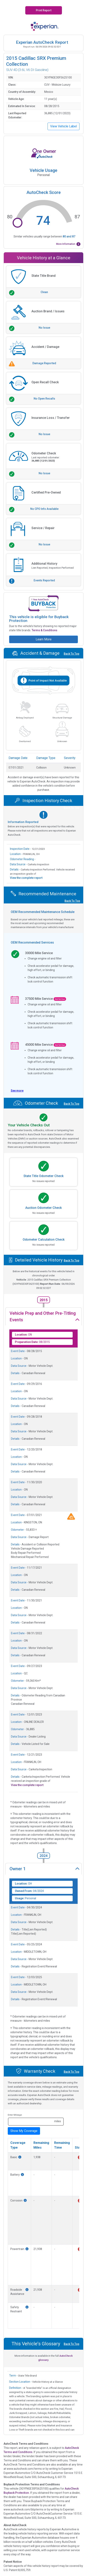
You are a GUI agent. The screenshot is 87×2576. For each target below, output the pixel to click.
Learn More (44, 639)
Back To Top (71, 653)
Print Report (43, 10)
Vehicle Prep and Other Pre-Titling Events (43, 1316)
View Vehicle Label (63, 126)
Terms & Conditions (44, 630)
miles (57, 2121)
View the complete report (26, 877)
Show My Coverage (23, 2131)
